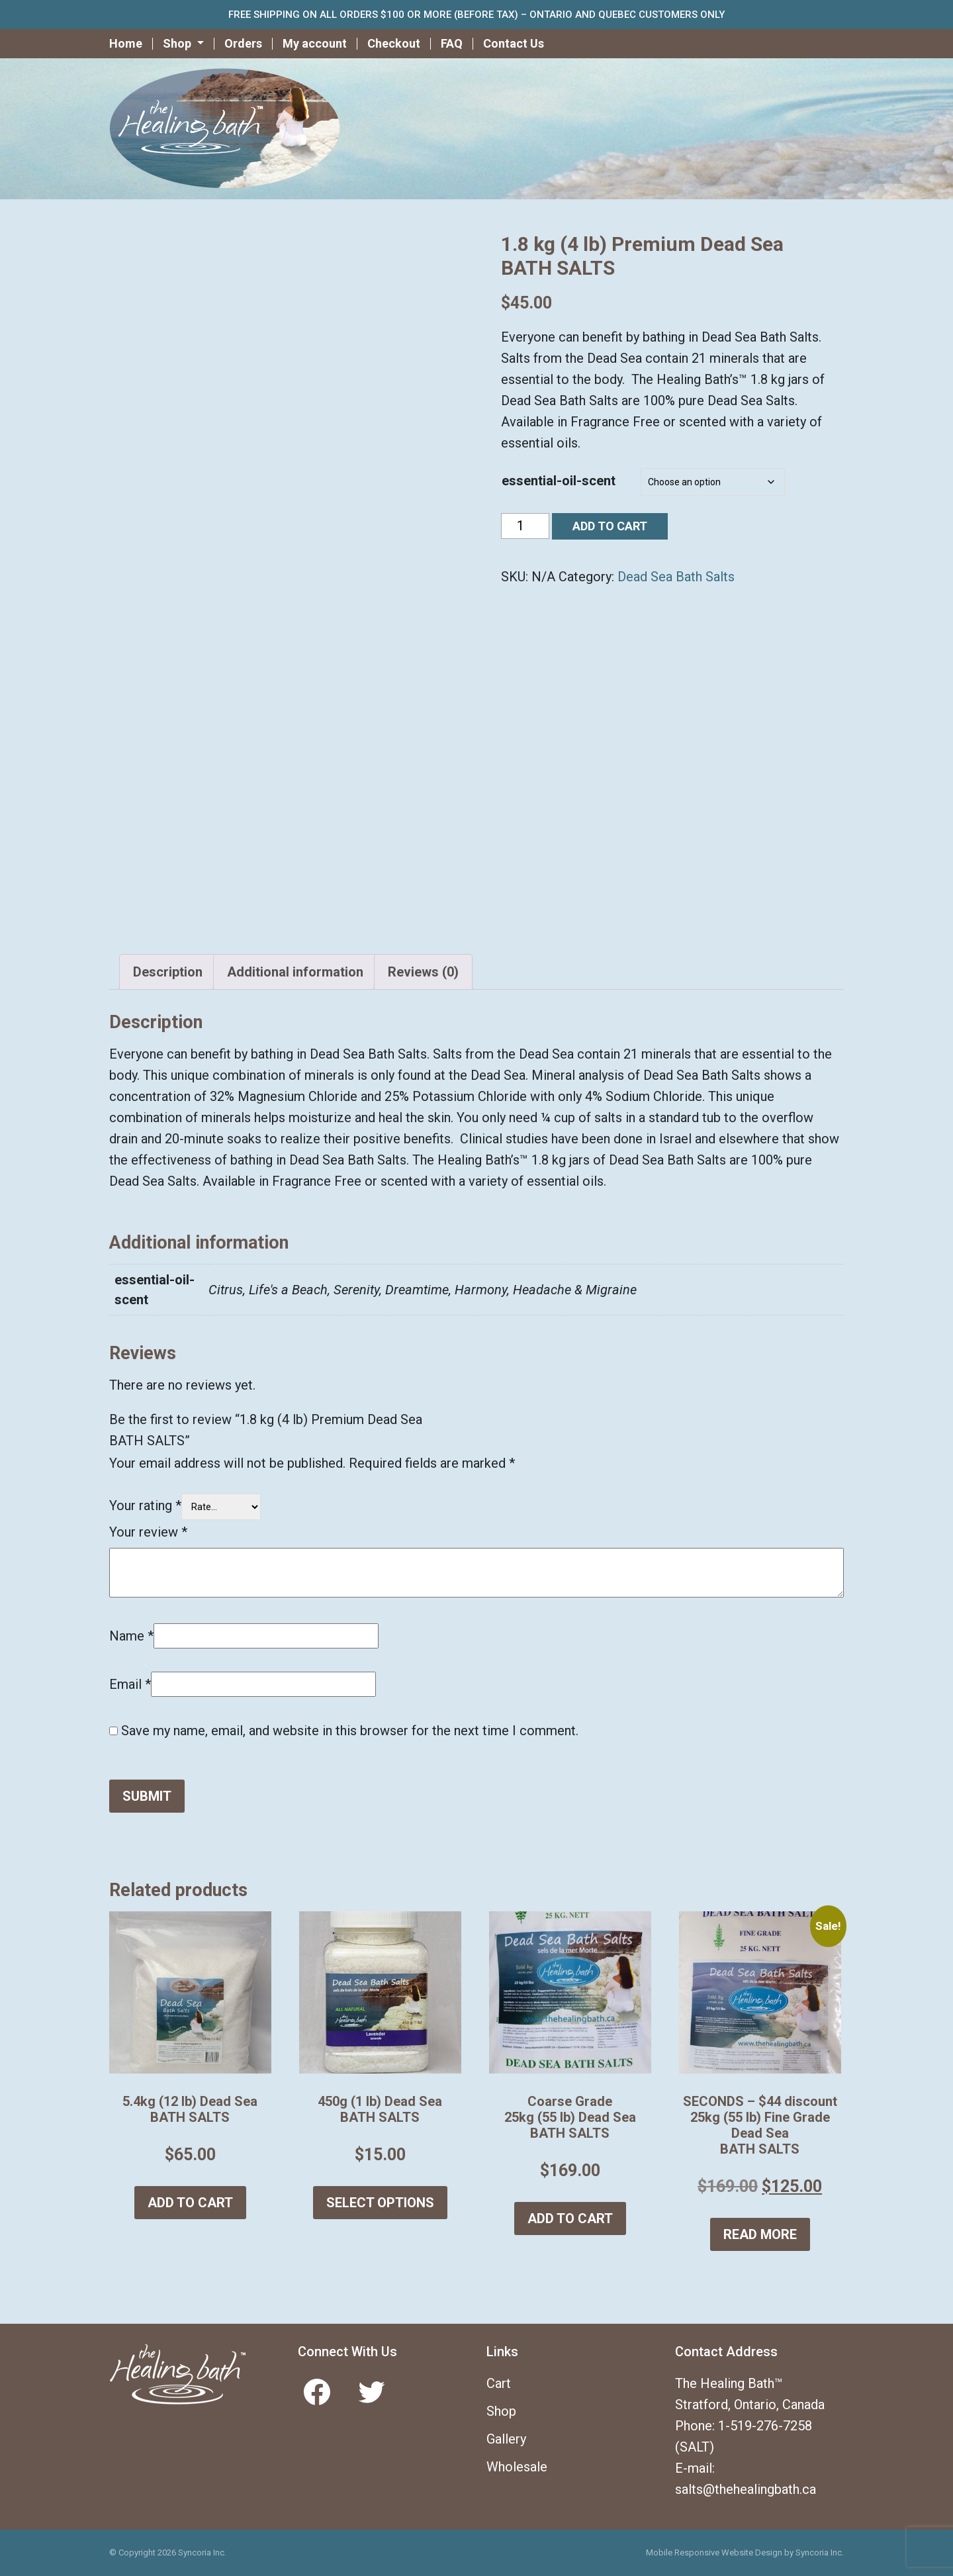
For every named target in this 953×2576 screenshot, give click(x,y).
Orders (243, 43)
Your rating (145, 1505)
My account (315, 43)
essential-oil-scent (558, 481)
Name (131, 1636)
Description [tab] (168, 972)
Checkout (393, 43)
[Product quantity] (525, 526)
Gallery (506, 2439)
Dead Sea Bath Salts (676, 577)
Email (130, 1684)
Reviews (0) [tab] (423, 972)
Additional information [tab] (295, 972)
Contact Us (513, 43)
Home (125, 43)
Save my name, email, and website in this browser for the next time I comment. (349, 1731)
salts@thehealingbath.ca (745, 2489)
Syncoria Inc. (819, 2552)
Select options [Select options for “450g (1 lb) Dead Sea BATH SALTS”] (380, 2203)
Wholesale (516, 2467)
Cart (498, 2383)
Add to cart (609, 526)
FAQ (452, 43)
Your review (148, 1532)
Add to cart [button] (190, 2203)
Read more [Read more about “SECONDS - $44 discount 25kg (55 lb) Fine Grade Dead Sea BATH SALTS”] (760, 2234)
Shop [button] (178, 43)
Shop (501, 2411)
